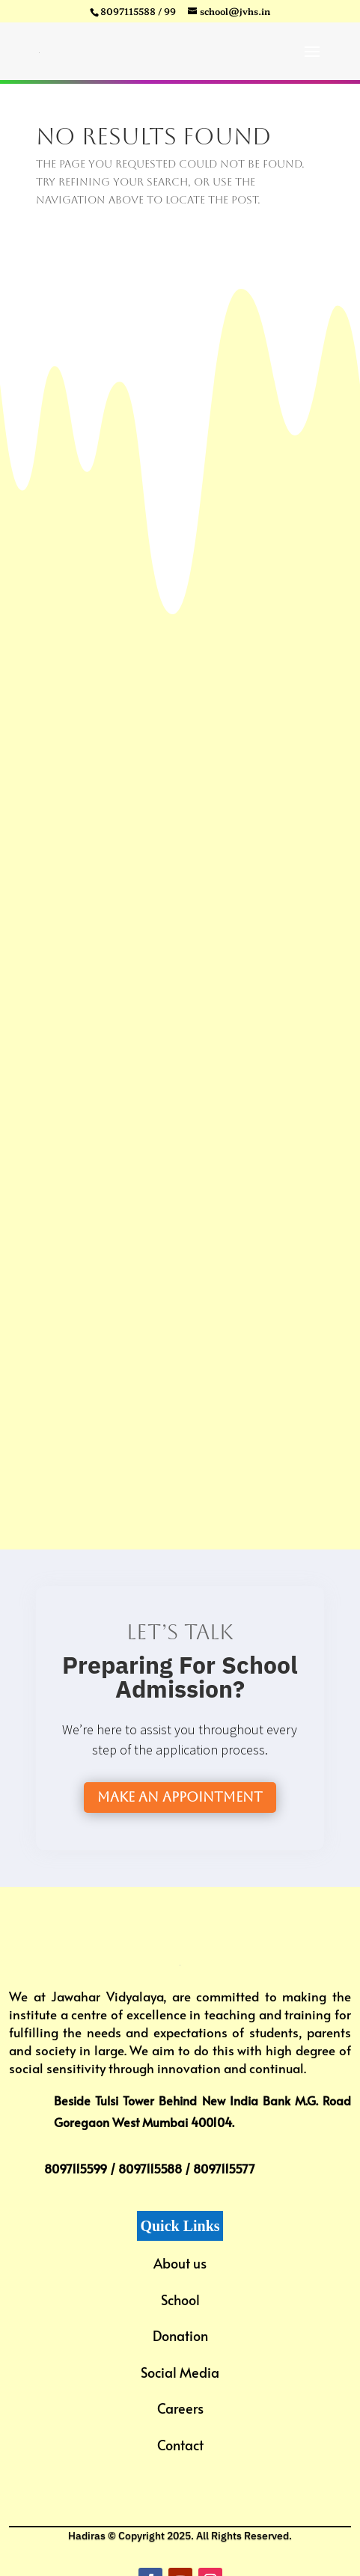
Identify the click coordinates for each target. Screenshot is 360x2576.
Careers (180, 2408)
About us (180, 2263)
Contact (180, 2444)
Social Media (180, 2372)
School (180, 2299)
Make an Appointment (180, 1797)
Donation (180, 2335)
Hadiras (87, 2535)
